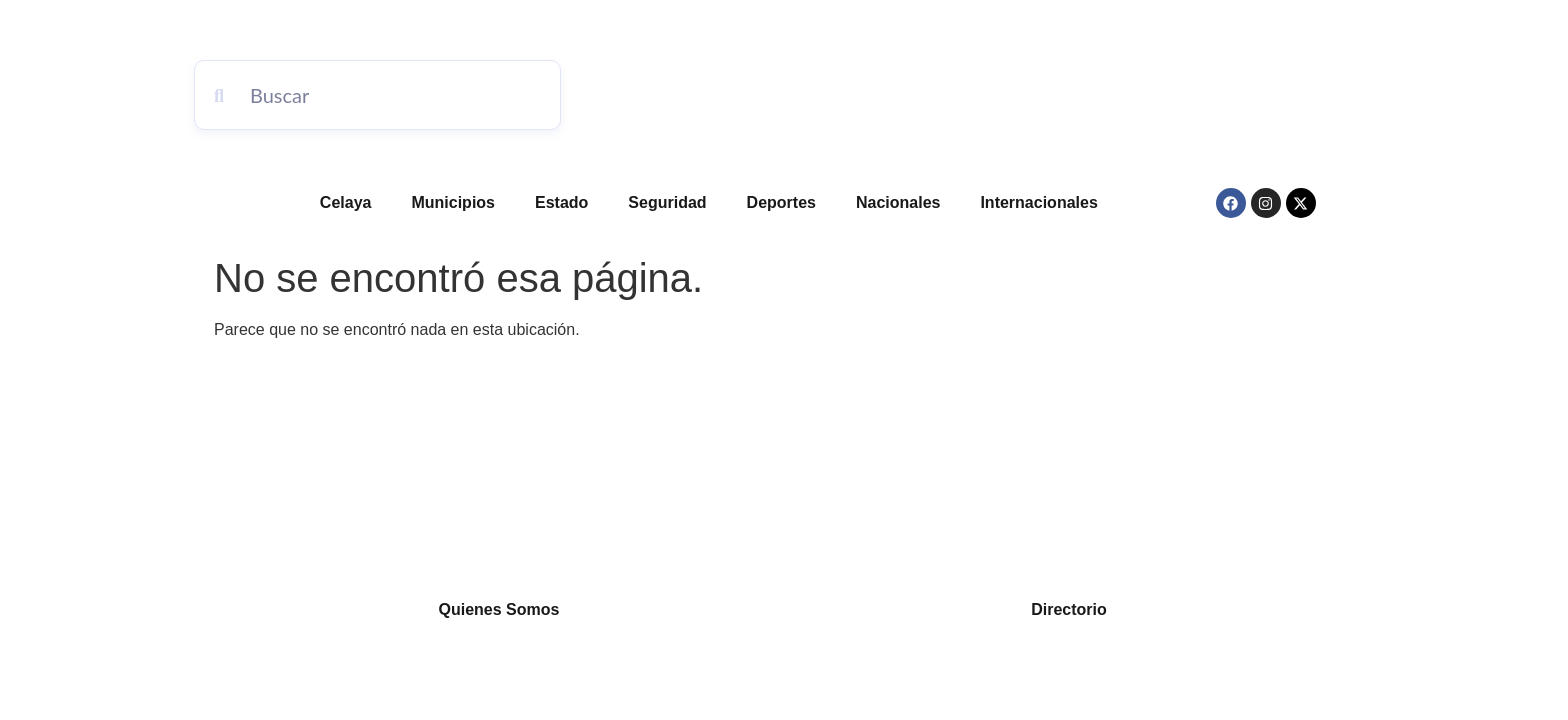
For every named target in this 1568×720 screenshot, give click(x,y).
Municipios (453, 202)
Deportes (781, 202)
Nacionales (898, 202)
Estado (561, 202)
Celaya (346, 202)
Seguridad (667, 202)
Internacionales (1038, 202)
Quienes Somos (499, 609)
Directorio (1069, 609)
